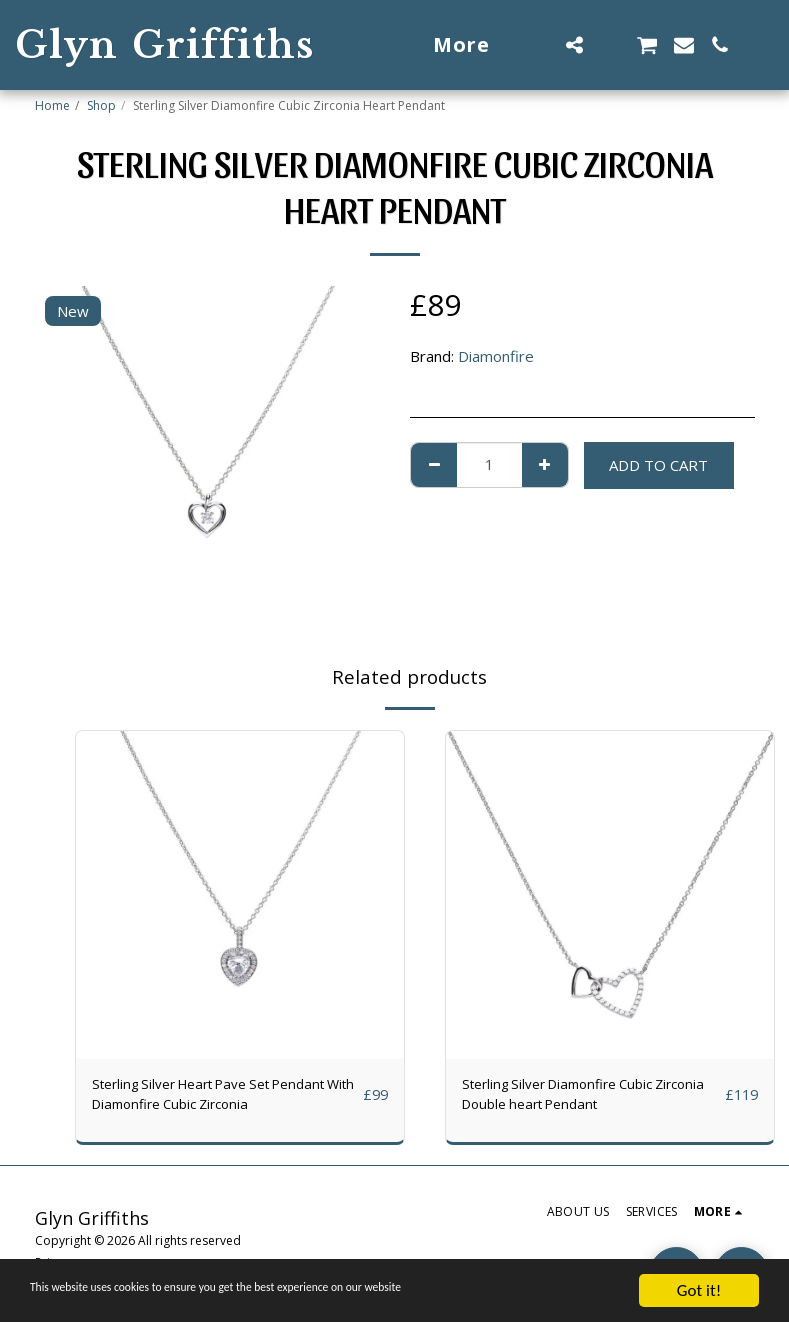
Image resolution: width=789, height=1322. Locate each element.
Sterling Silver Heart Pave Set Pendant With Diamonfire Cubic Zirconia (225, 1097)
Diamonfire (496, 356)
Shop (101, 105)
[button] (574, 45)
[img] (240, 895)
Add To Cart (658, 465)
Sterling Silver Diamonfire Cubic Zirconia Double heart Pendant (568, 1097)
